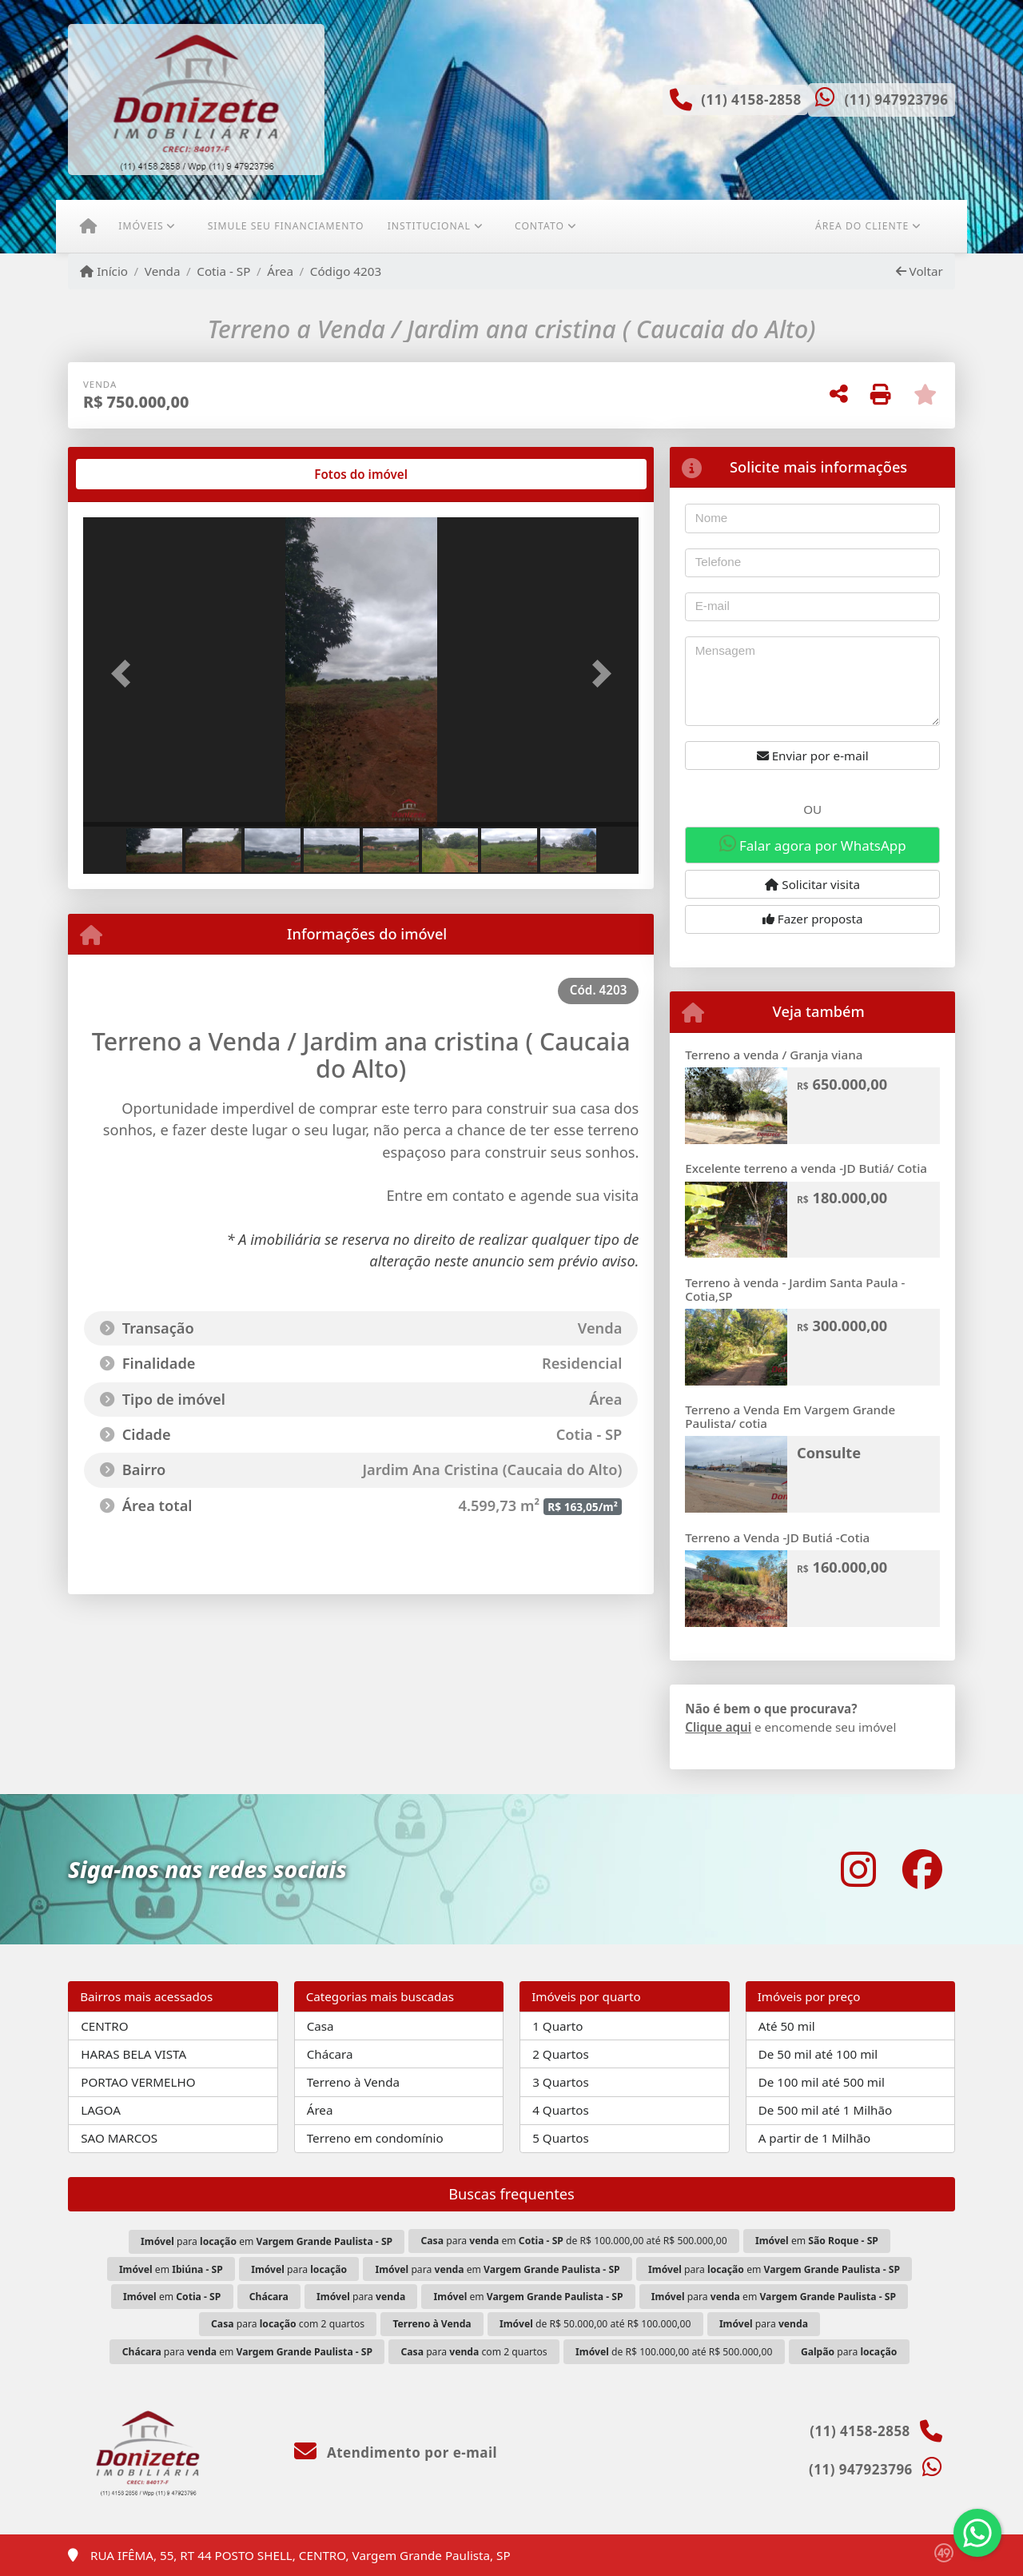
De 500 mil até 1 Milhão (825, 2110)
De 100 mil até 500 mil (821, 2082)
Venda (163, 271)
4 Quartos (560, 2110)
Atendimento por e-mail (396, 2452)
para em (266, 2241)
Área (280, 271)
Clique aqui (718, 1727)
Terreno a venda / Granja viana (773, 1055)
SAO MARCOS (119, 2138)
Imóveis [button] (140, 226)
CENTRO (104, 2026)
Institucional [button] (429, 226)
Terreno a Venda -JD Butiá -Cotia (777, 1537)
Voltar (919, 271)
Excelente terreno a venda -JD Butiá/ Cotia (806, 1168)
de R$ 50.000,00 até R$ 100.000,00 (595, 2324)
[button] (124, 673)
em (816, 2240)
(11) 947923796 (896, 99)
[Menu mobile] (88, 226)
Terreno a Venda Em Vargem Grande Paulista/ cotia (790, 1416)
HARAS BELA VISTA (133, 2054)
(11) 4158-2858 (751, 99)
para (299, 2269)
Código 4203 (345, 271)
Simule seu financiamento (286, 226)
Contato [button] (539, 226)
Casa (320, 2026)
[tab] (134, 474)
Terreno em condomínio (375, 2138)
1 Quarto (557, 2026)
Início (104, 271)
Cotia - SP (223, 271)
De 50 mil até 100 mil (818, 2054)
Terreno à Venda (353, 2082)
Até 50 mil (786, 2026)
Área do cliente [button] (862, 226)
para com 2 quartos (287, 2324)
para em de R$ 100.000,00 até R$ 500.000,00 (574, 2240)
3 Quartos (560, 2082)
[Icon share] (858, 1869)
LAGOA (101, 2110)
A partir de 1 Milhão (814, 2138)
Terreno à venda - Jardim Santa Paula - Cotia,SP (795, 1289)
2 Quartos (560, 2054)
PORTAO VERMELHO (138, 2082)
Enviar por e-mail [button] (813, 756)
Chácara (330, 2054)
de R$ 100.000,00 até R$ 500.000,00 (673, 2352)
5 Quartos (560, 2138)
